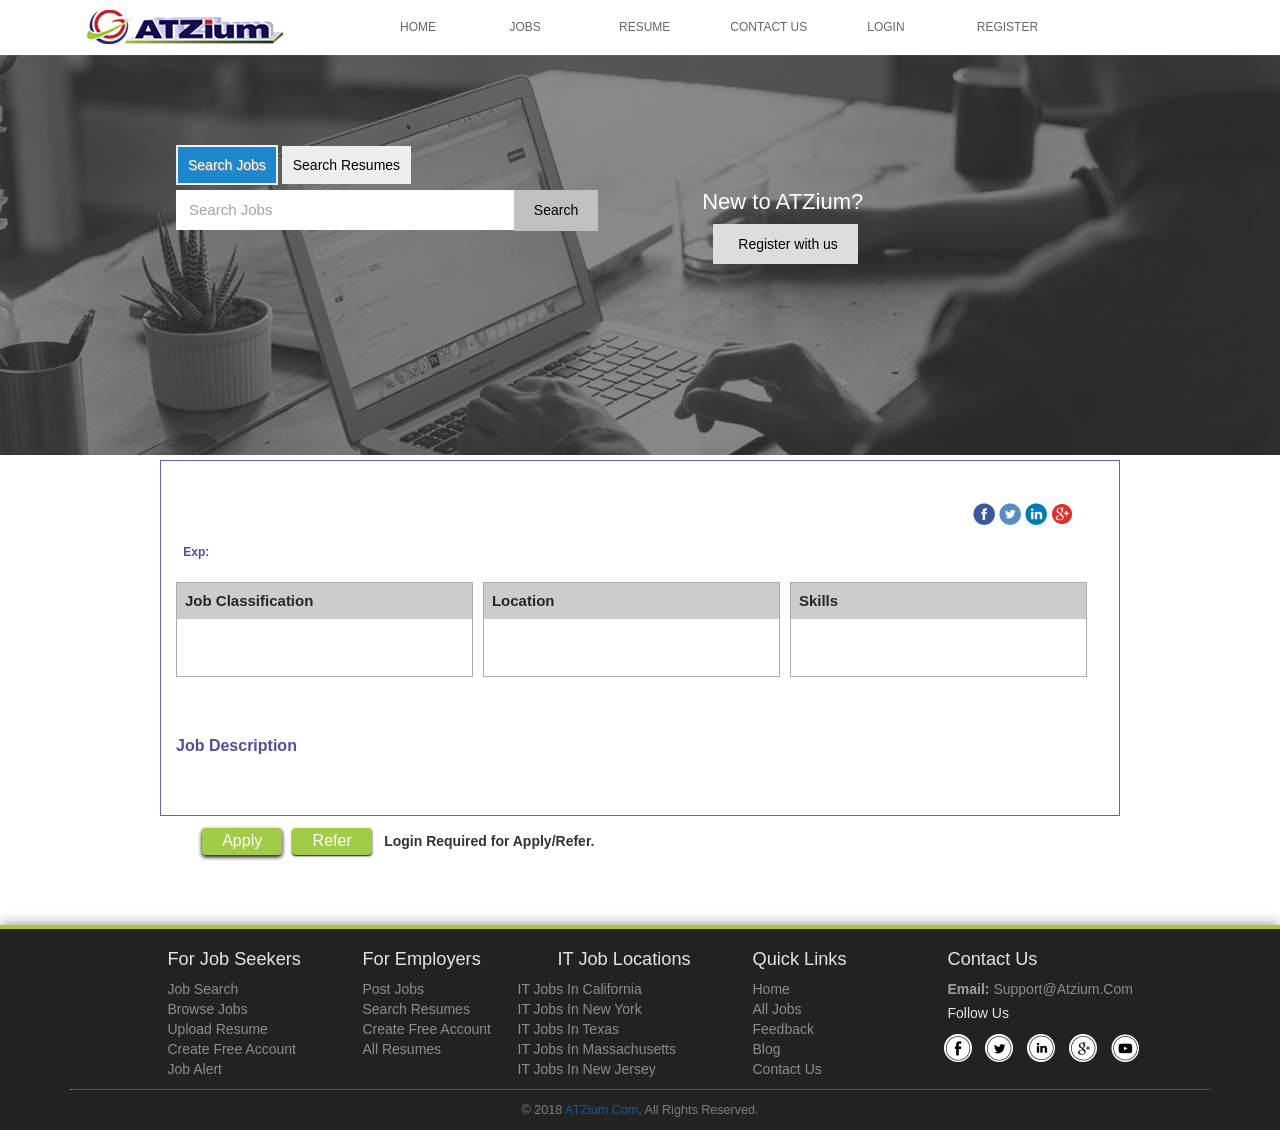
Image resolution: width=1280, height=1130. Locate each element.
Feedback (783, 1029)
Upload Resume (218, 1029)
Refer (332, 840)
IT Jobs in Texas (568, 1029)
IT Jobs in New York (580, 1009)
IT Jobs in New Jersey (587, 1069)
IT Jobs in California (580, 989)
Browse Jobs (208, 1009)
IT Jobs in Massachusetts (597, 1049)
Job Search (203, 989)
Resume (644, 27)
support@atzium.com (1062, 989)
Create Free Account (232, 1049)
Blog (767, 1049)
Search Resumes (346, 165)
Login (885, 27)
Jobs (525, 27)
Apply (242, 840)
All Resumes (402, 1049)
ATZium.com (601, 1110)
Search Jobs (227, 165)
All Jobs (777, 1009)
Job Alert (195, 1069)
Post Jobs (393, 989)
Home (418, 27)
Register (1007, 27)
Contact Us (768, 27)
